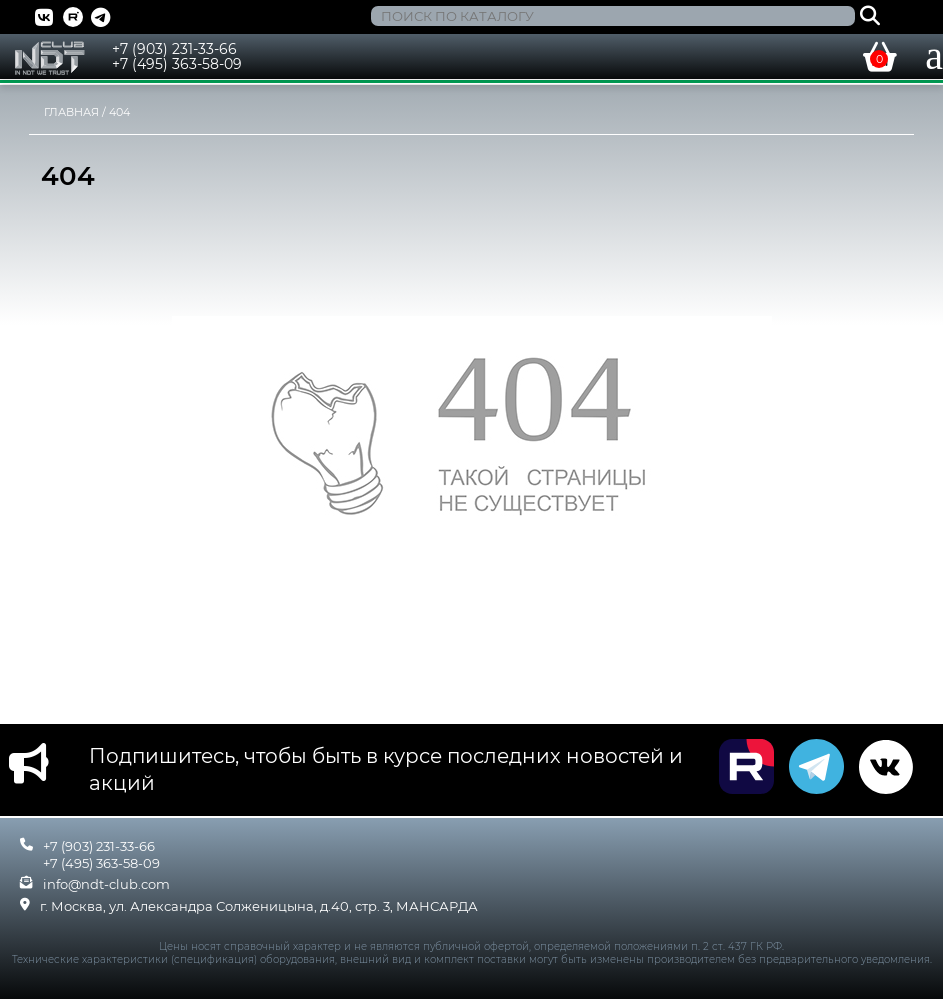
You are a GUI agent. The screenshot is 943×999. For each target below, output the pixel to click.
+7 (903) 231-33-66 (174, 49)
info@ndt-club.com (106, 884)
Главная (71, 112)
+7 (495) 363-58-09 (177, 64)
